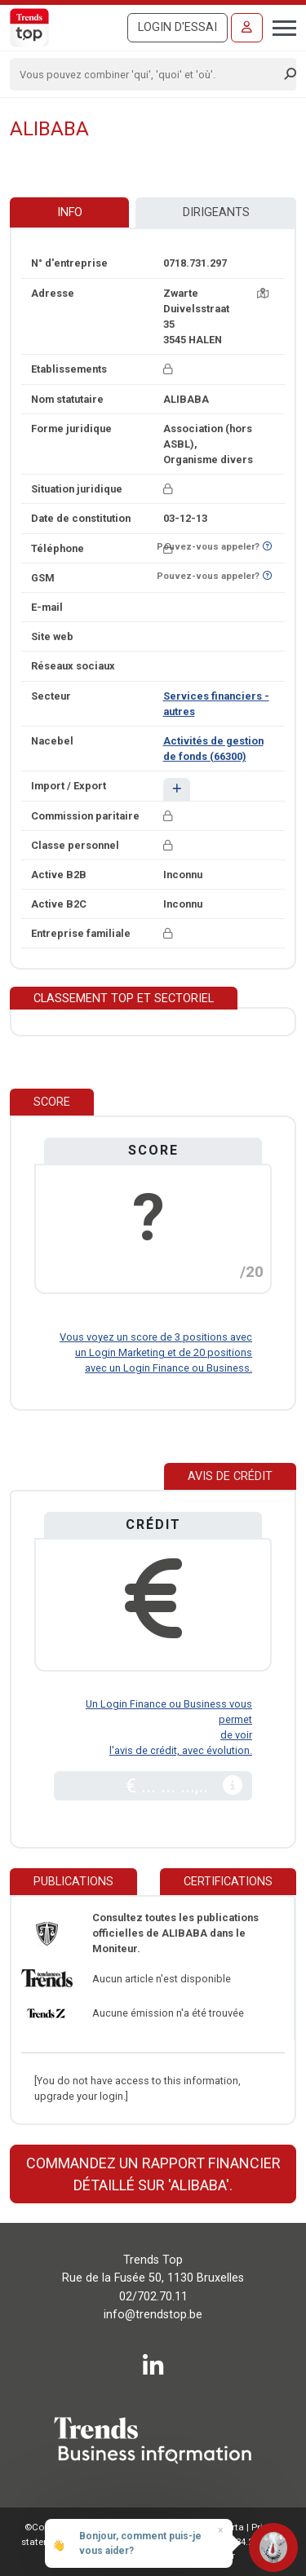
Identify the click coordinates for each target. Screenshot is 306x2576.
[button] (176, 789)
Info (69, 212)
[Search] (148, 74)
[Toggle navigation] (279, 26)
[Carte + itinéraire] (262, 293)
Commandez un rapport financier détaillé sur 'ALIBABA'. (153, 2174)
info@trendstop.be (153, 2315)
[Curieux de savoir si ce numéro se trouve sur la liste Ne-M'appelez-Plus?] (267, 546)
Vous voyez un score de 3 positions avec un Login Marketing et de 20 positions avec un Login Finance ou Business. (156, 1352)
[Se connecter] (247, 27)
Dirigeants (216, 212)
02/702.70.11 (153, 2297)
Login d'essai (177, 27)
